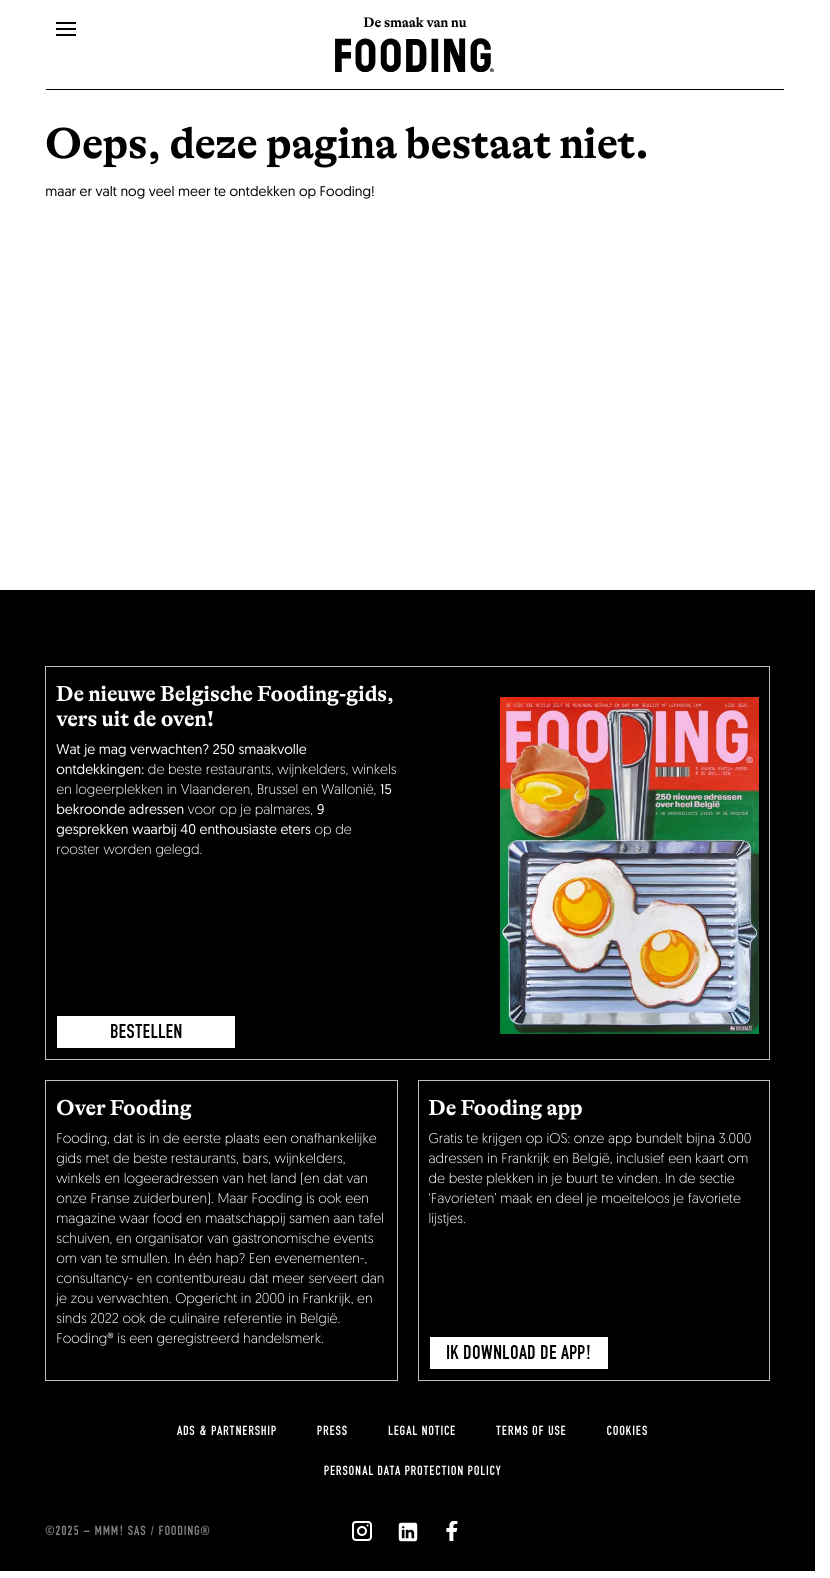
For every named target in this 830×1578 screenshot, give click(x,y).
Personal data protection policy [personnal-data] (412, 1471)
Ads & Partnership (227, 1431)
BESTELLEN (146, 1032)
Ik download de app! (519, 1353)
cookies (627, 1431)
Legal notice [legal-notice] (422, 1431)
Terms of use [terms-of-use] (531, 1431)
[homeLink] (414, 53)
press (332, 1431)
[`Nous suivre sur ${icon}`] (362, 1531)
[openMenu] (66, 30)
